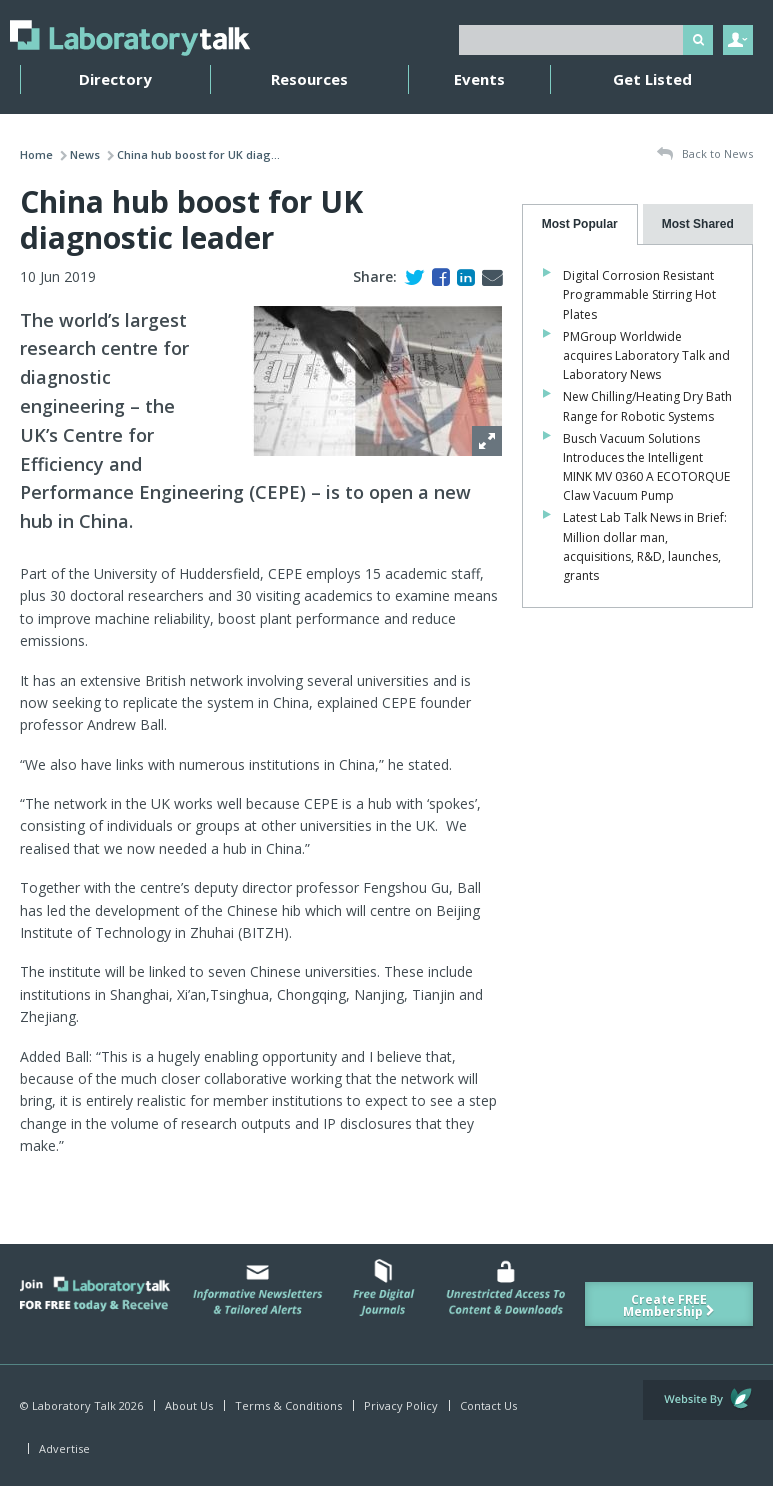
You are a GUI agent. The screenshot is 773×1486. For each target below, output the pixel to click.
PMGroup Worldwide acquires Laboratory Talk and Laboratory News (646, 355)
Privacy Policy (401, 1405)
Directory (115, 79)
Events (479, 79)
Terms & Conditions (288, 1405)
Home (36, 154)
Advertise (64, 1448)
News (85, 154)
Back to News (705, 154)
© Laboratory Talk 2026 (81, 1405)
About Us (189, 1405)
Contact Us (488, 1405)
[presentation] (580, 224)
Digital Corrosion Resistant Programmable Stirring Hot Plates (639, 294)
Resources (309, 79)
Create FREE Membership (669, 1305)
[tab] (580, 224)
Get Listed (652, 79)
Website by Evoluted (708, 1400)
